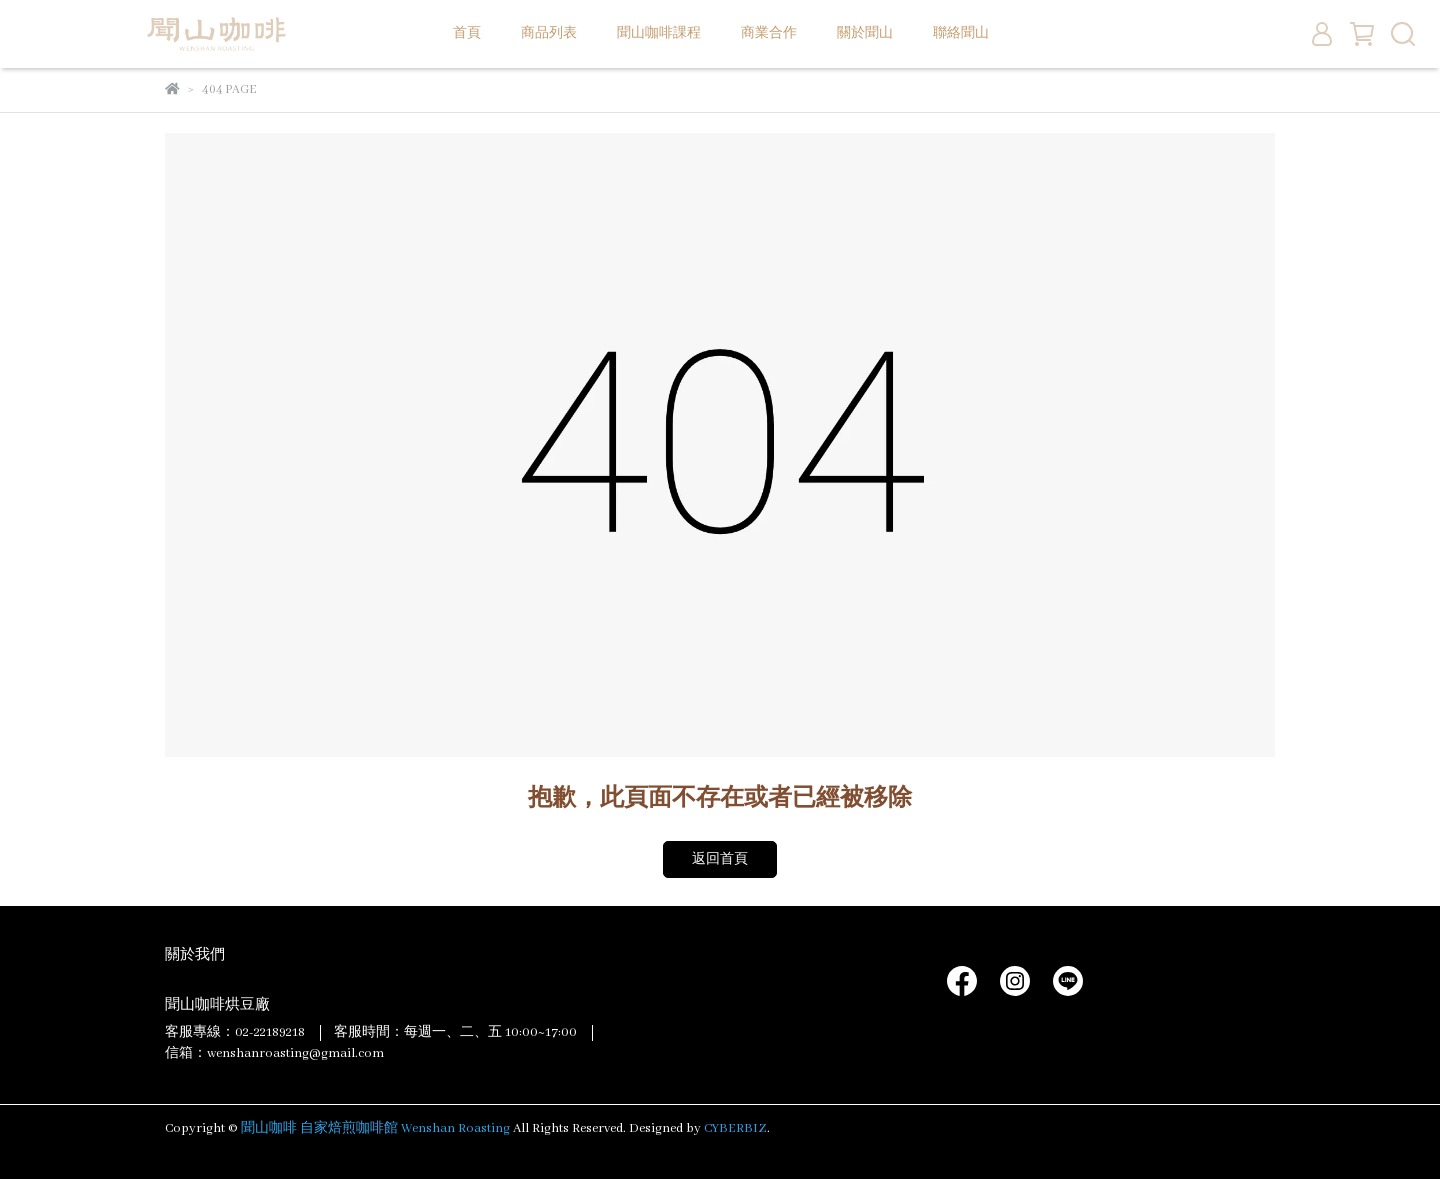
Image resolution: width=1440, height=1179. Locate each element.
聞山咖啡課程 (659, 33)
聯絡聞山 (961, 33)
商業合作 (769, 33)
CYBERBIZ (735, 1128)
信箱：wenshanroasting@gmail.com (274, 1053)
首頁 (467, 33)
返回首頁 (720, 859)
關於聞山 (865, 33)
